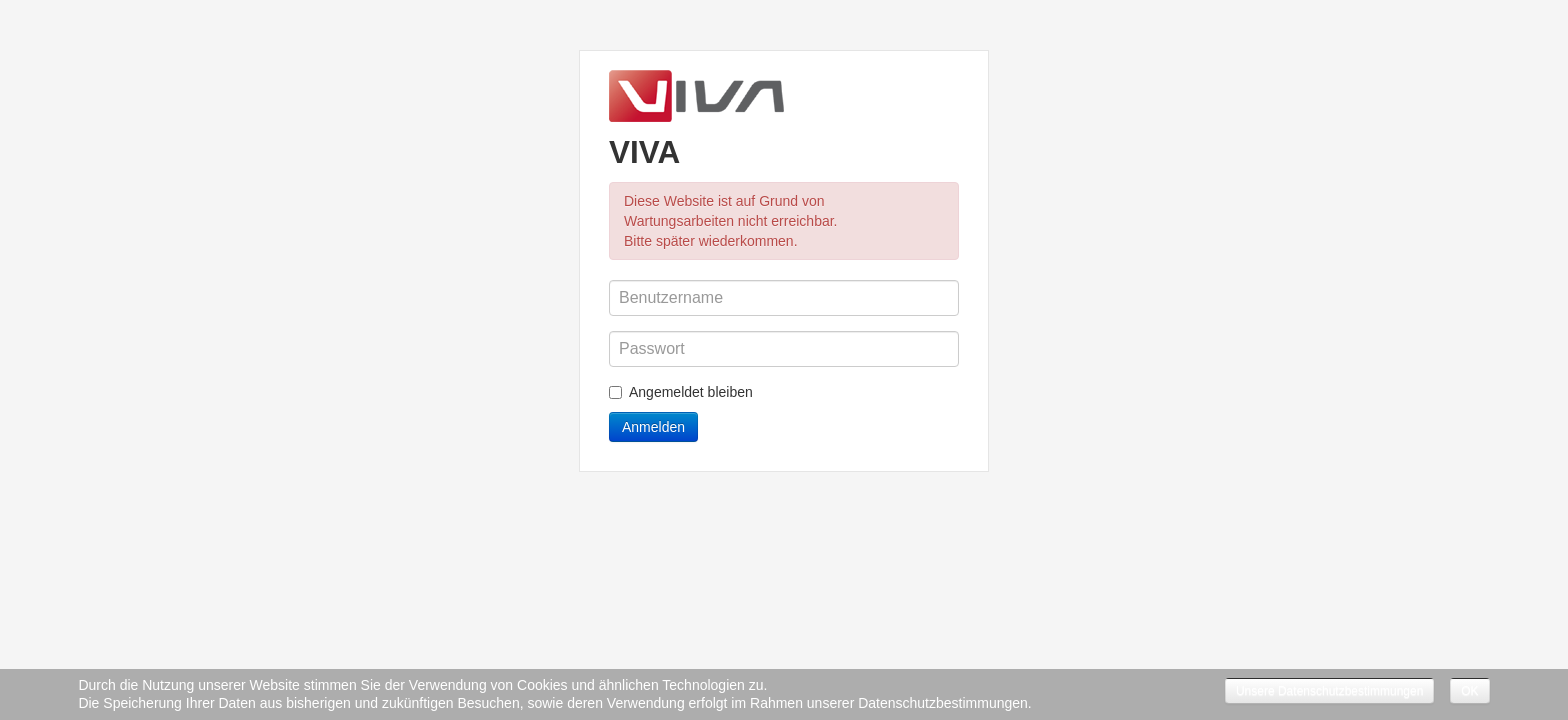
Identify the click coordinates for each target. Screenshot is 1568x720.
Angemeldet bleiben (681, 392)
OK (1469, 691)
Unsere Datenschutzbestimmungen (1329, 691)
